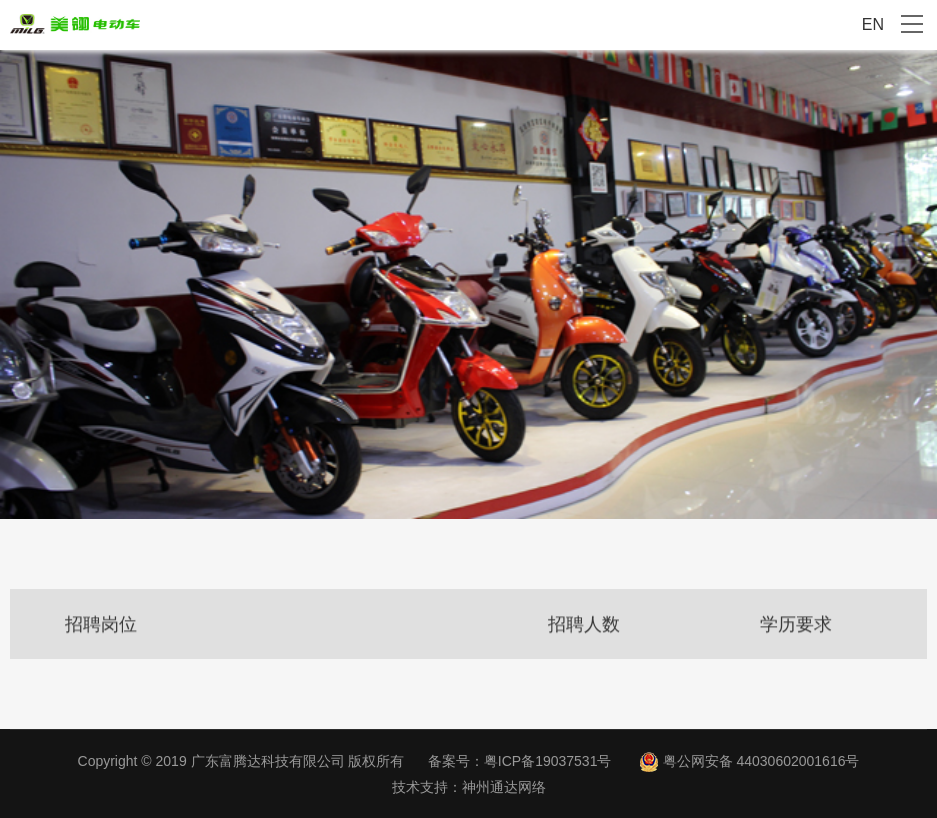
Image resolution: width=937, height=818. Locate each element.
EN (873, 24)
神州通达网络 (504, 787)
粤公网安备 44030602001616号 (761, 761)
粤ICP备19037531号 (548, 761)
